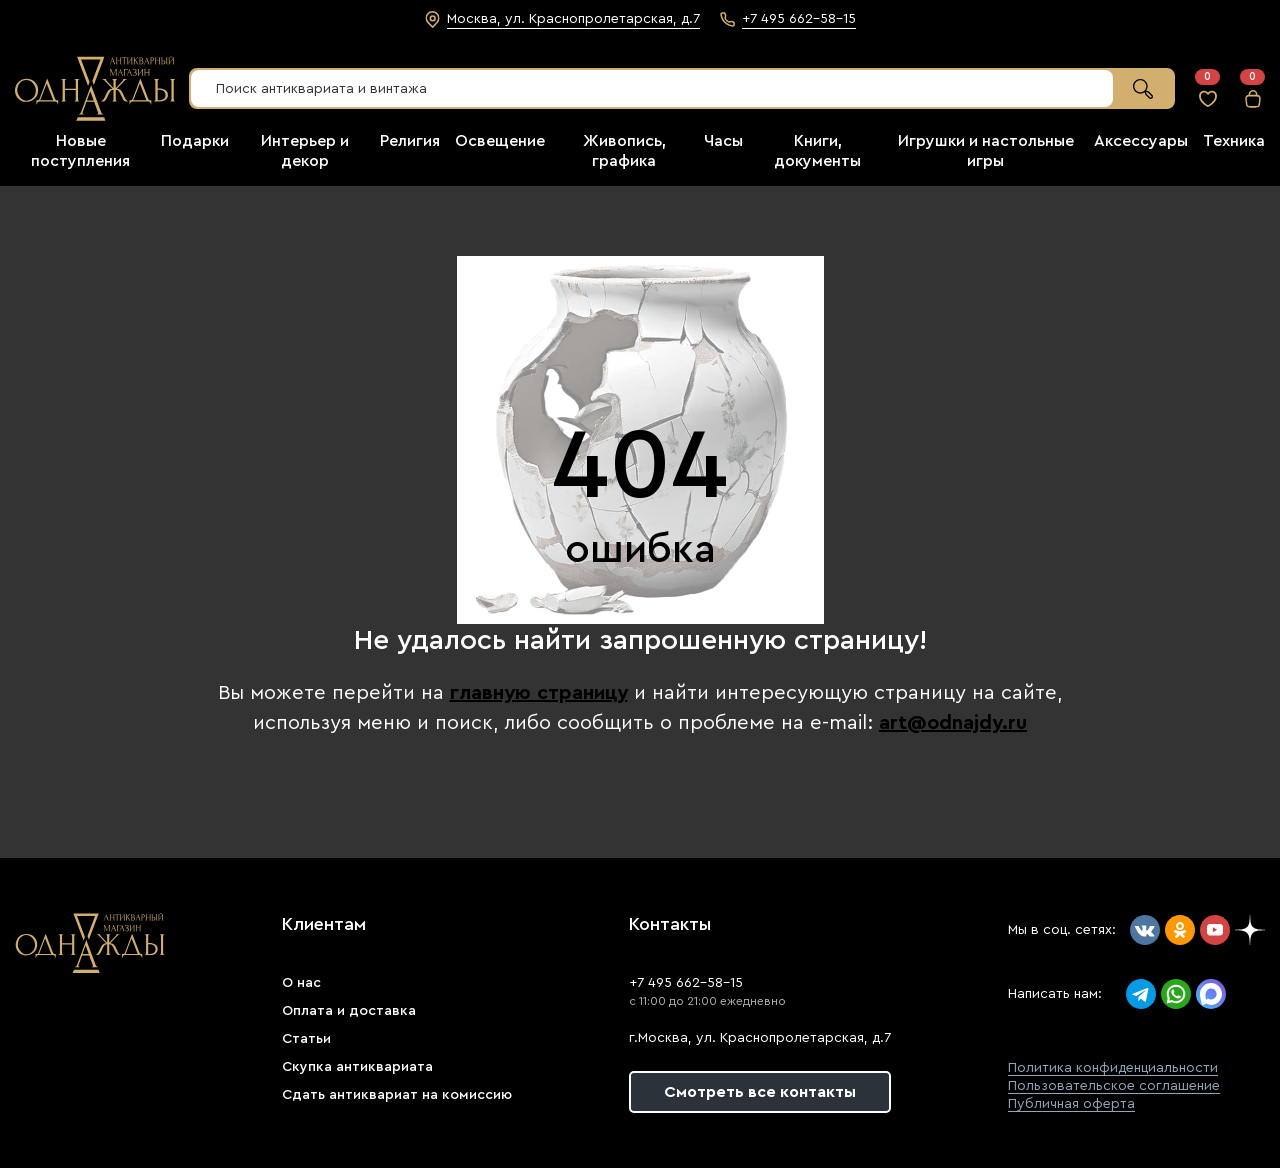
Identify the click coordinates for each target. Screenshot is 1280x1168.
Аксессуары (1141, 141)
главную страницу (539, 693)
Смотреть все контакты (760, 1092)
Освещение (500, 141)
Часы (723, 141)
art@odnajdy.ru (953, 723)
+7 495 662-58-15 (686, 983)
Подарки (195, 141)
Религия (410, 141)
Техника (1234, 141)
